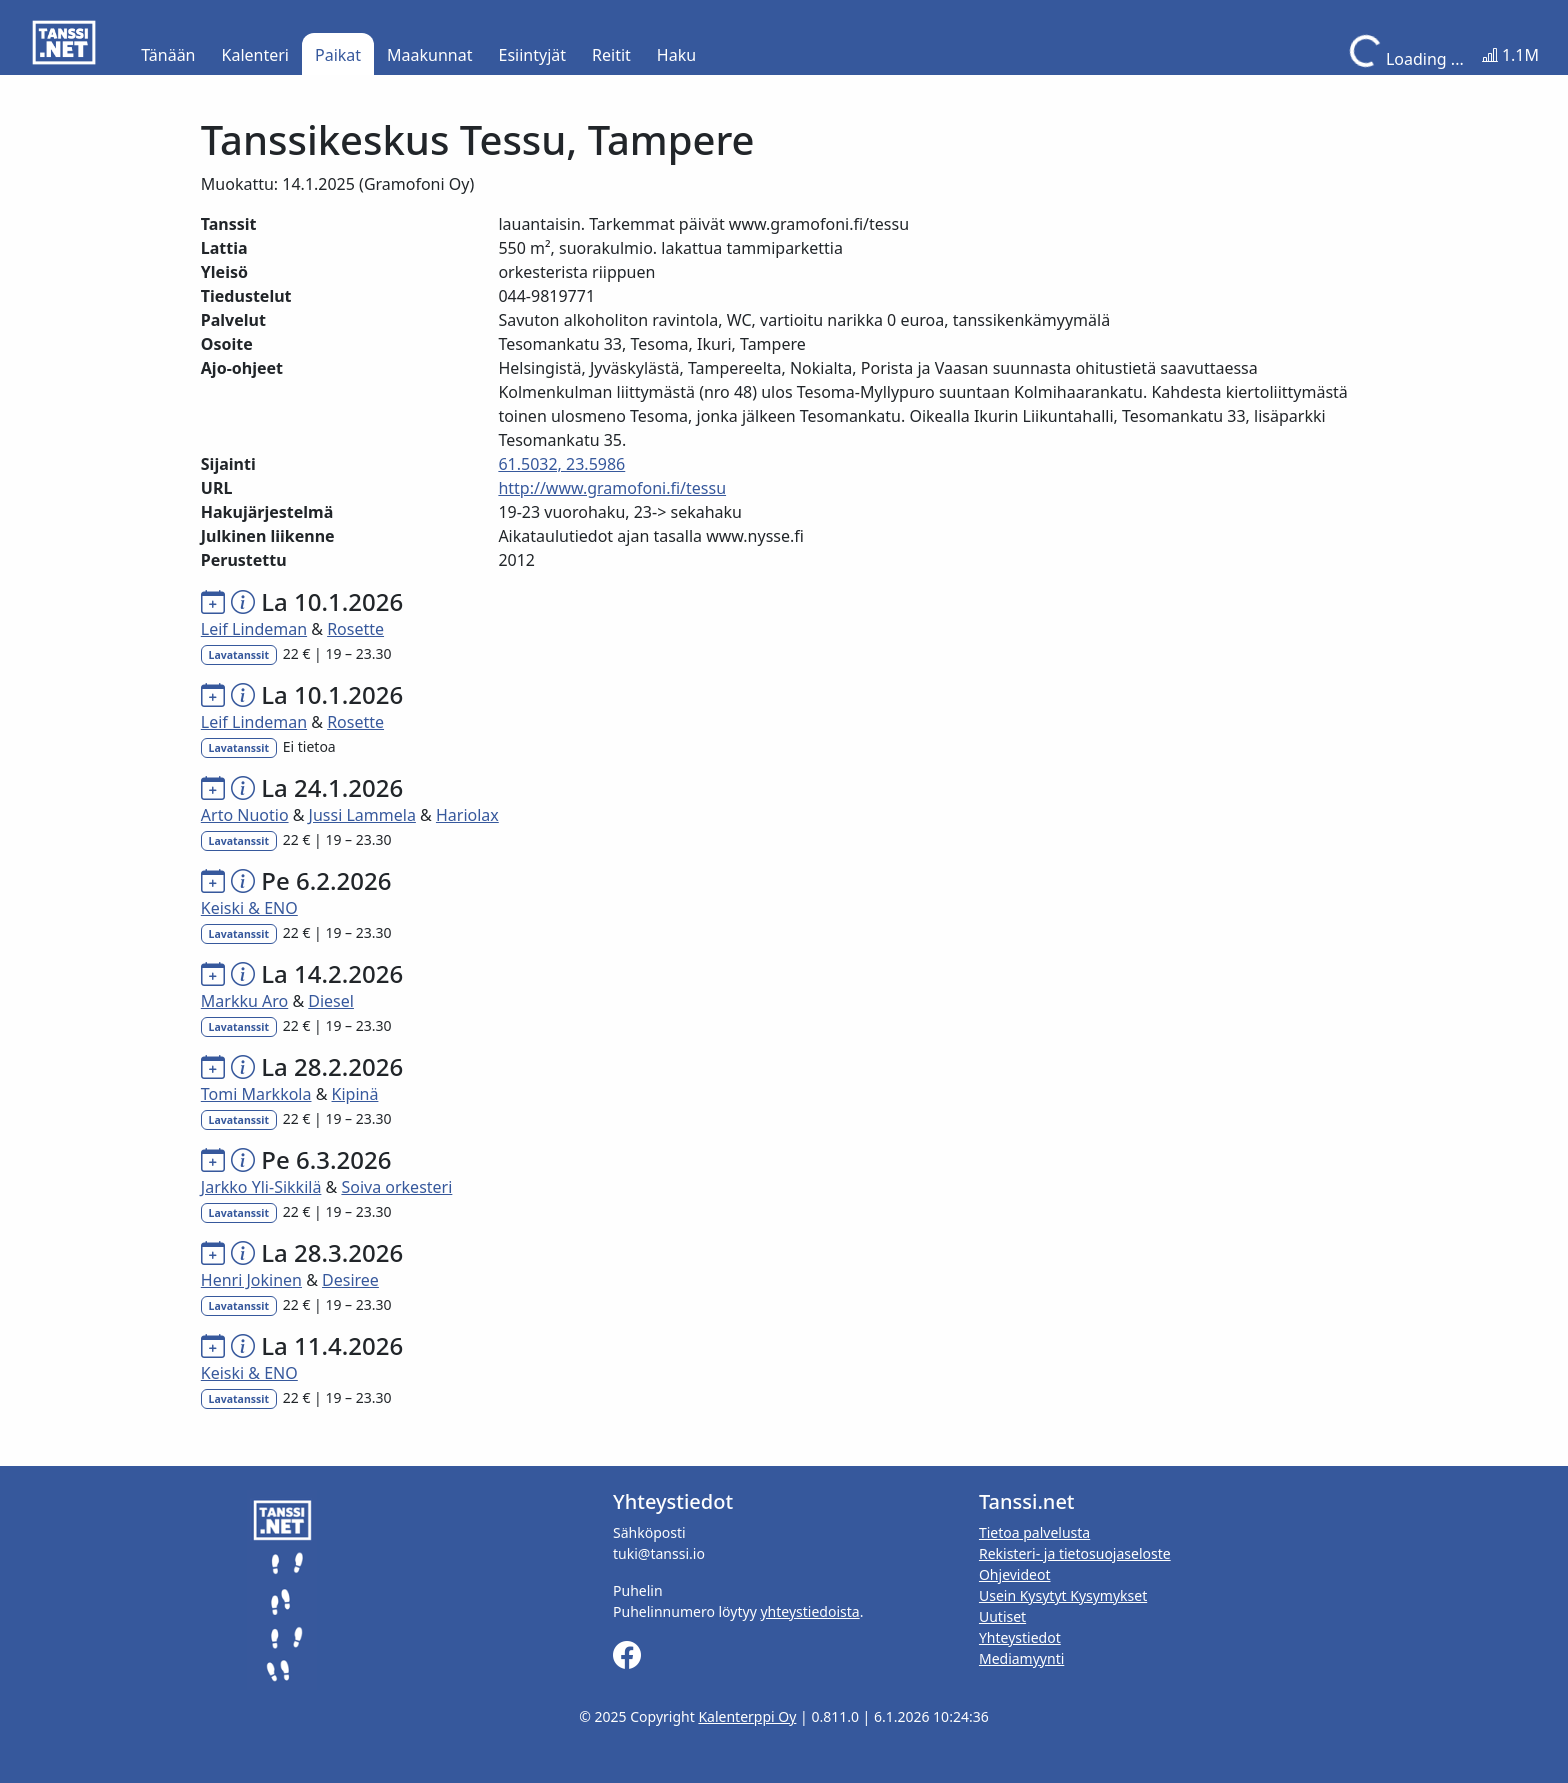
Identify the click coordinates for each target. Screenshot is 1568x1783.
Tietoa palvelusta (1034, 1532)
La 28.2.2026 (332, 1066)
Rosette (355, 629)
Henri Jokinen (251, 1280)
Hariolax (467, 815)
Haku (676, 55)
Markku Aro (244, 1001)
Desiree (350, 1280)
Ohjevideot (1015, 1574)
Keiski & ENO (249, 908)
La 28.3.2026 (332, 1252)
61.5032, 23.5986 (561, 464)
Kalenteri (255, 55)
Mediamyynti (1021, 1658)
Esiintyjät (533, 55)
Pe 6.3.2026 (326, 1159)
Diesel (331, 1001)
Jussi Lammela (362, 815)
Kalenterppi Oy (747, 1716)
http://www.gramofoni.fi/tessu (612, 488)
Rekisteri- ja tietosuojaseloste (1075, 1553)
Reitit (611, 55)
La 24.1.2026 (332, 787)
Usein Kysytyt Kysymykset (1063, 1595)
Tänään (168, 55)
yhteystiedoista (809, 1611)
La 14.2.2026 (332, 973)
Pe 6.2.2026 (326, 880)
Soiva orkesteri (396, 1187)
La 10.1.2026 (332, 601)
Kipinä (355, 1094)
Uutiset (1002, 1616)
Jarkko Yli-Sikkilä (261, 1187)
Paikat (338, 55)
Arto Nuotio (245, 815)
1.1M (1510, 55)
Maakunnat (429, 55)
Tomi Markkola (256, 1094)
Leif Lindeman (254, 629)
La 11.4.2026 (332, 1345)
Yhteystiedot (1020, 1637)
